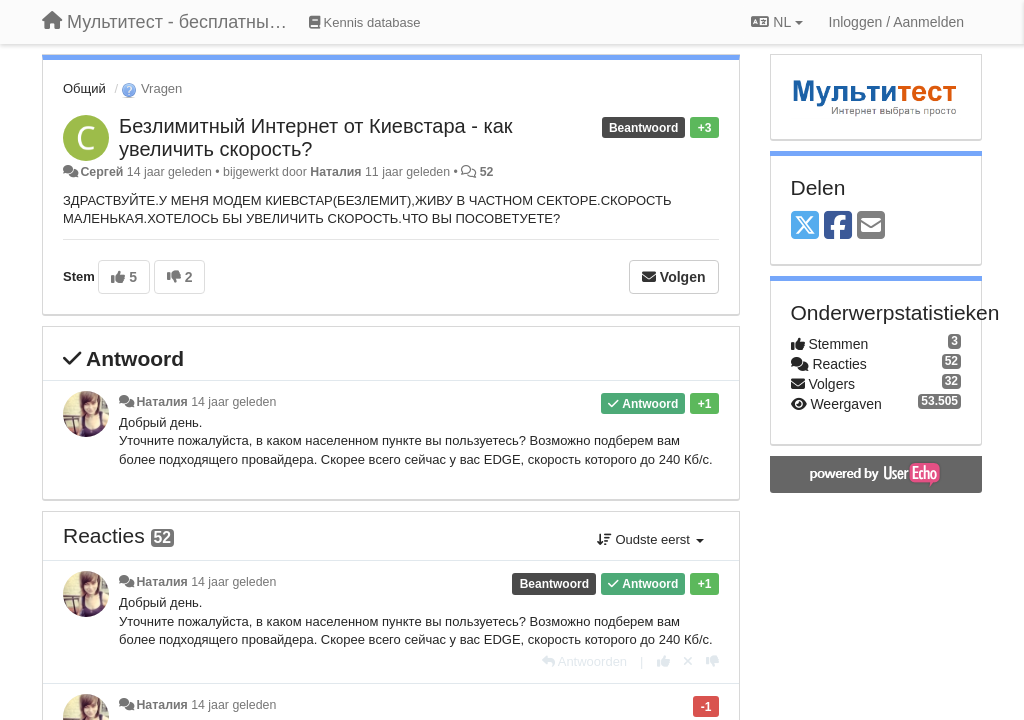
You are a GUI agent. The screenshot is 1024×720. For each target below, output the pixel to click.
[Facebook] (838, 226)
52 (487, 172)
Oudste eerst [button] (650, 539)
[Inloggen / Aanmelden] (896, 22)
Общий (84, 88)
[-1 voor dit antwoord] (712, 661)
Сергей (101, 172)
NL (776, 22)
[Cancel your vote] (688, 661)
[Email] (871, 226)
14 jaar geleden (233, 402)
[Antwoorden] (584, 661)
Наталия (337, 172)
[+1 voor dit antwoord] (663, 661)
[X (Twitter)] (805, 226)
